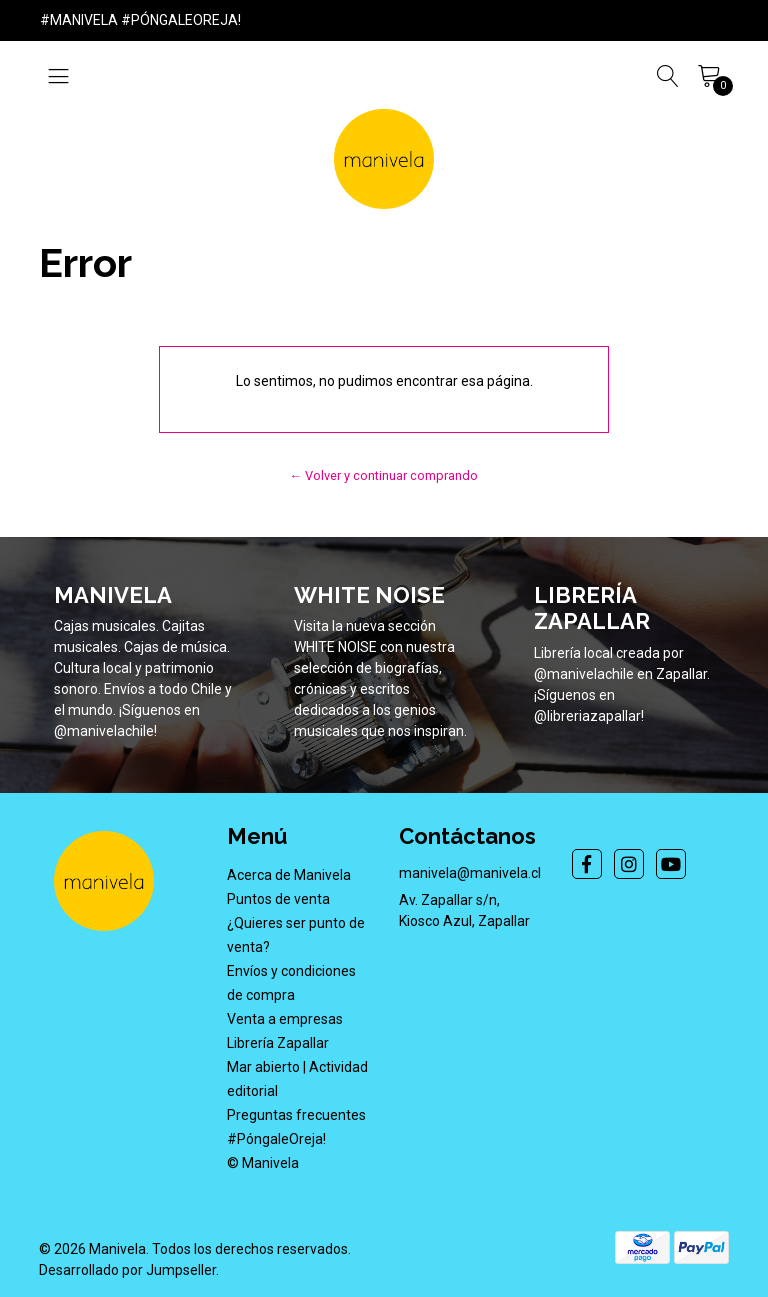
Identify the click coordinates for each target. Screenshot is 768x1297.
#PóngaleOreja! (276, 1139)
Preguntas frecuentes (296, 1115)
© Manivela (263, 1163)
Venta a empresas (285, 1019)
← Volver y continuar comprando (384, 475)
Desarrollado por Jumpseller (127, 1270)
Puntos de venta (278, 899)
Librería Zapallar (278, 1043)
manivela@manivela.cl (470, 873)
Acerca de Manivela (289, 875)
